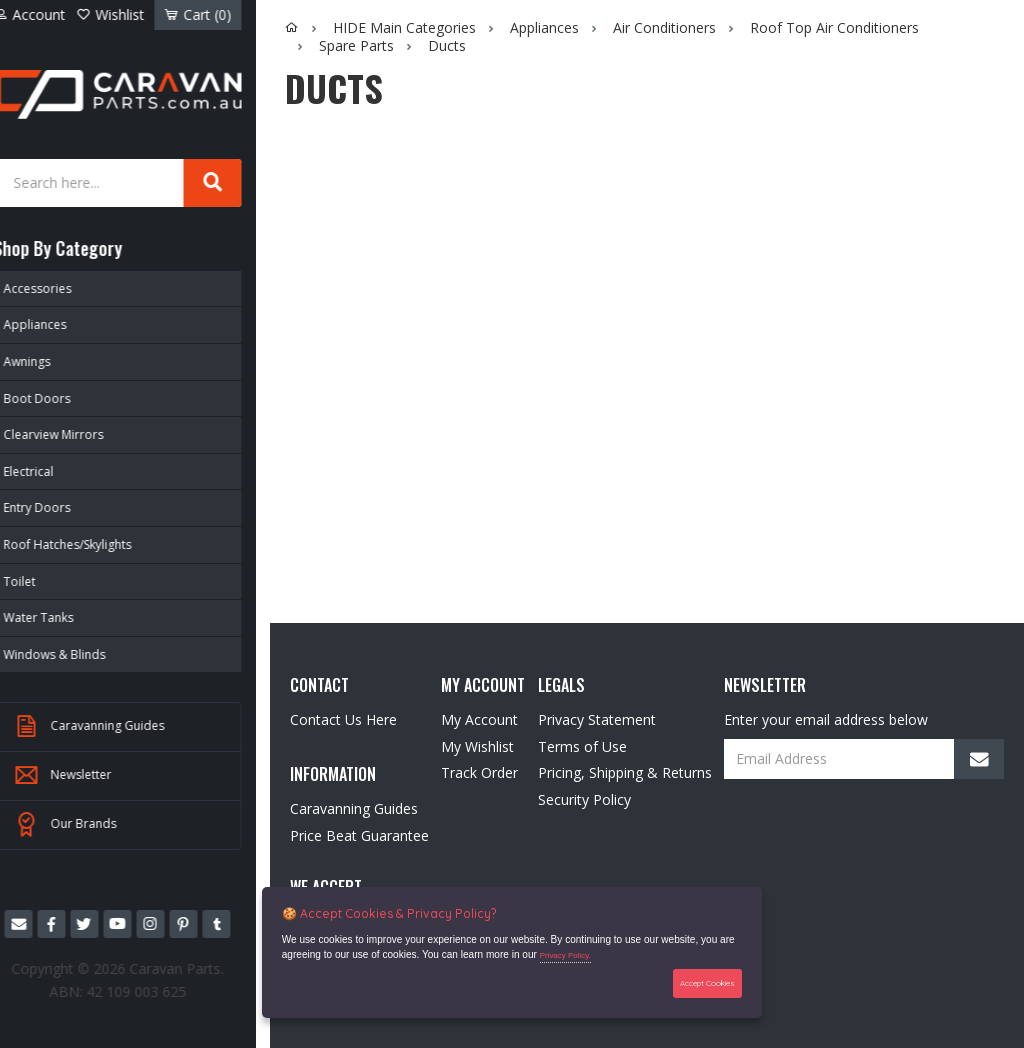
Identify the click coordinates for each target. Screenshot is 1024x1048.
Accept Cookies (707, 983)
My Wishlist (477, 746)
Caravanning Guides (111, 726)
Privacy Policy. (566, 956)
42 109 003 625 (154, 989)
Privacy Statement (597, 719)
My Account (479, 719)
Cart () (211, 14)
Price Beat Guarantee (359, 835)
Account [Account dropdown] (51, 14)
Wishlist (128, 14)
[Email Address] (864, 759)
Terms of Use (582, 746)
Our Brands (87, 824)
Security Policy (584, 799)
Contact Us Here (343, 719)
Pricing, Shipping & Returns (625, 772)
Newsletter (84, 775)
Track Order (479, 772)
